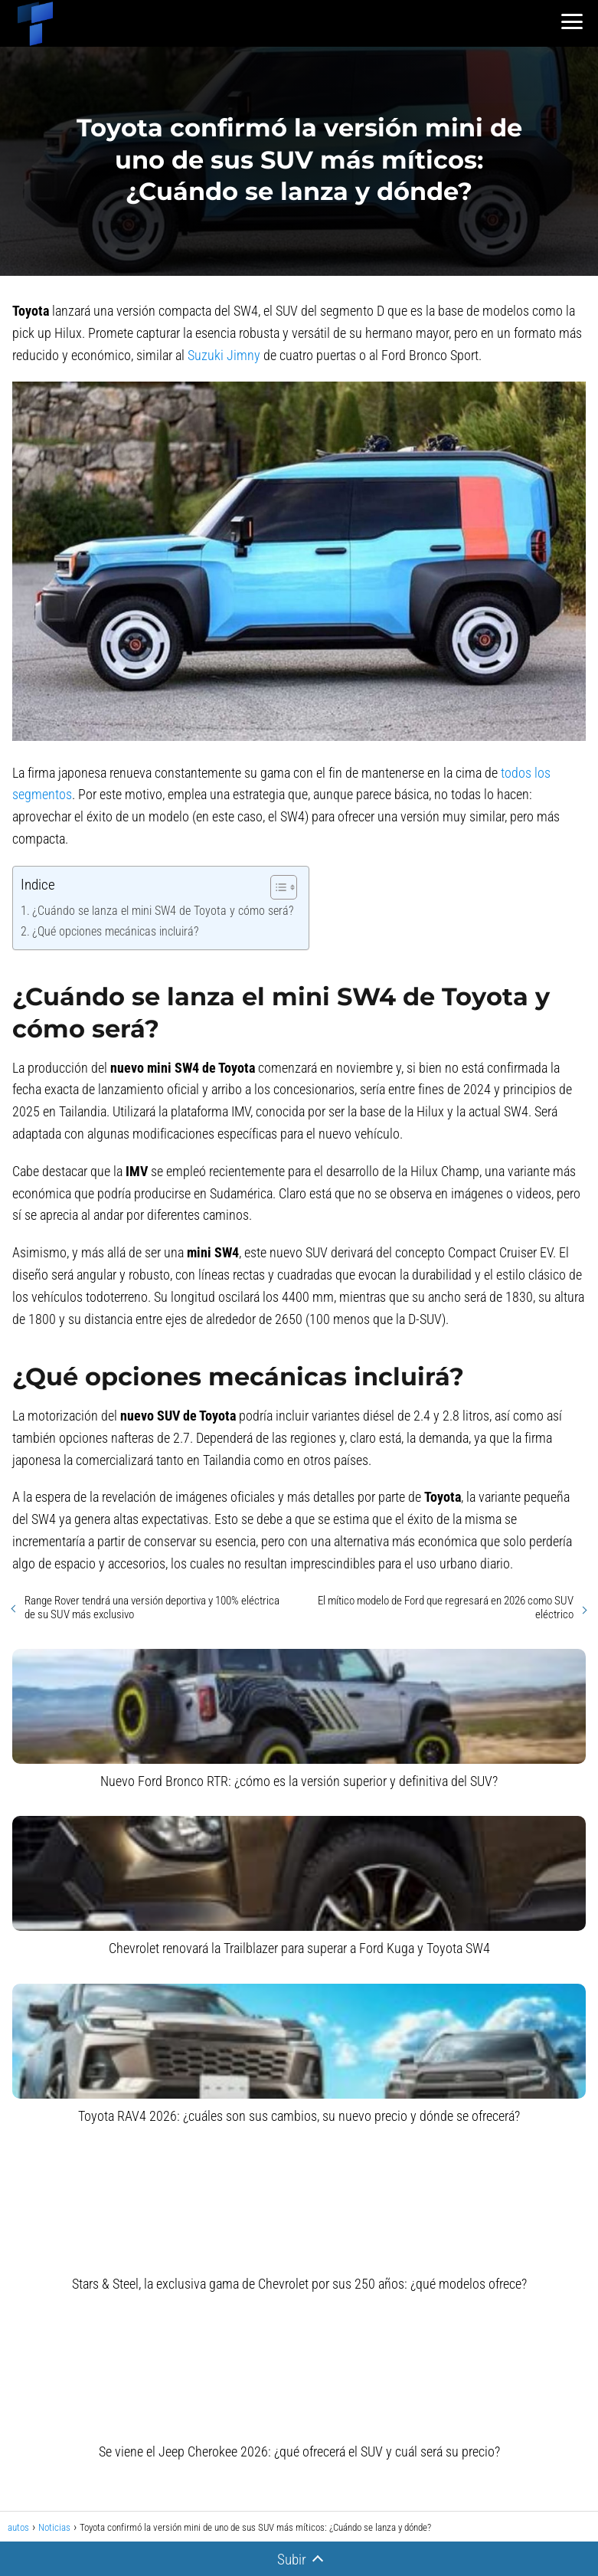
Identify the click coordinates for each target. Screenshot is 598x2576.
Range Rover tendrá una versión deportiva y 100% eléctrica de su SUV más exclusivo (152, 1607)
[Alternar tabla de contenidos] (276, 887)
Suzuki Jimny (224, 355)
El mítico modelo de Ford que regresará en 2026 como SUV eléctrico (445, 1607)
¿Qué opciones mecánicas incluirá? (115, 931)
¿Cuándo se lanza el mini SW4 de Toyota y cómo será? (162, 910)
